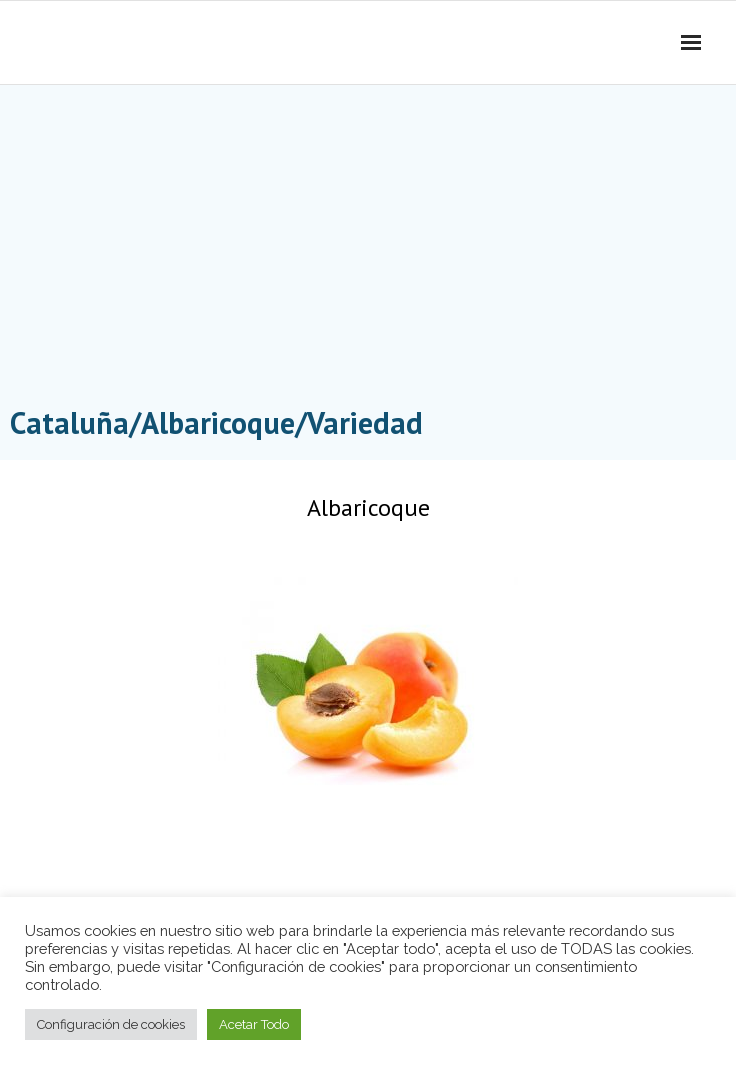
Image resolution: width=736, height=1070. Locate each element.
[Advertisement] (368, 250)
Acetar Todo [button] (254, 1024)
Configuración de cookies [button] (111, 1024)
